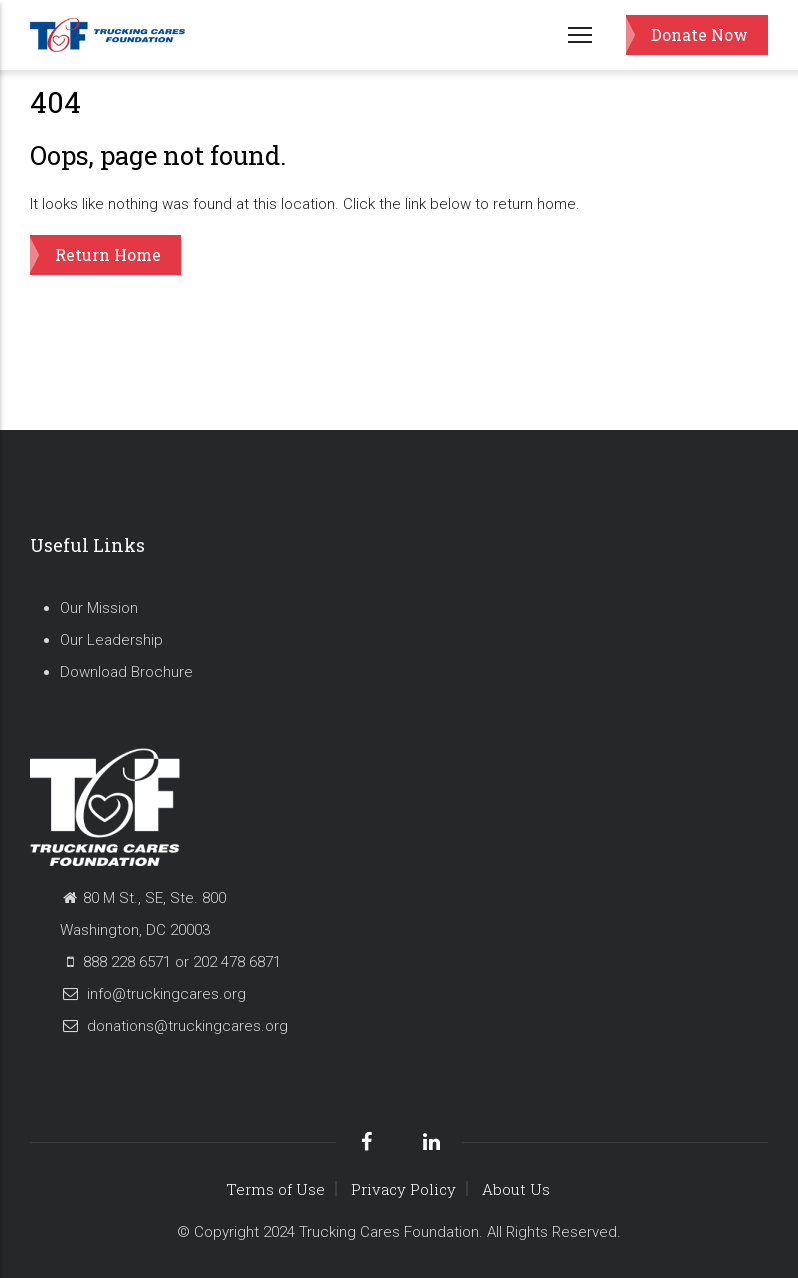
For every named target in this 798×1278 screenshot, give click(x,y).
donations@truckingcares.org (174, 1026)
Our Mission (99, 608)
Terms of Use (275, 1189)
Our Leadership (111, 640)
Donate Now (699, 34)
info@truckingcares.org (153, 994)
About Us (516, 1189)
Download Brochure (126, 672)
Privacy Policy (403, 1189)
